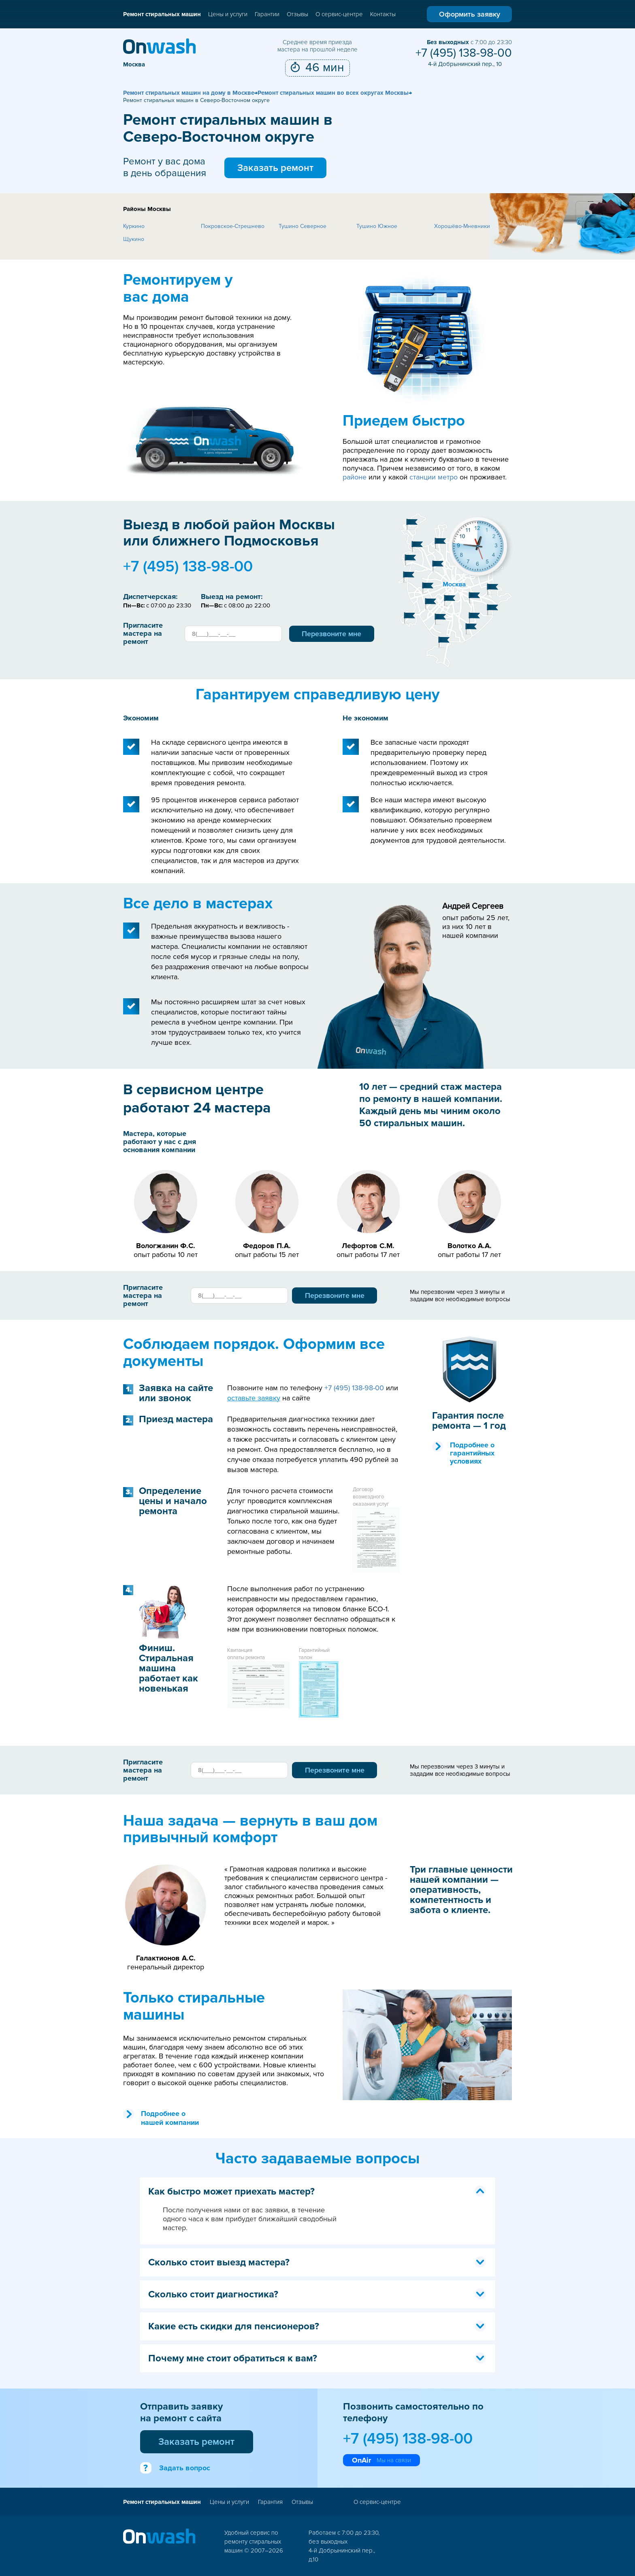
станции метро (433, 477)
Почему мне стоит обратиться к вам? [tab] (317, 2358)
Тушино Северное (302, 226)
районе (355, 477)
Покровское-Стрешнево (232, 226)
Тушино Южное (376, 226)
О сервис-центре (339, 14)
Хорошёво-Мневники (462, 226)
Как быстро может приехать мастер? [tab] (317, 2191)
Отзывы (297, 14)
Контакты (383, 14)
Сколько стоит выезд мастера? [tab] (317, 2262)
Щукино (133, 239)
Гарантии (267, 14)
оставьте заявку (253, 1397)
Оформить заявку (469, 14)
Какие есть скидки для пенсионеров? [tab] (317, 2326)
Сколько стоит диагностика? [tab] (317, 2294)
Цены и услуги (227, 14)
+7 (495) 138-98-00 (464, 53)
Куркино (134, 226)
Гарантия (270, 2502)
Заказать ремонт (275, 168)
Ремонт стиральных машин (162, 14)
